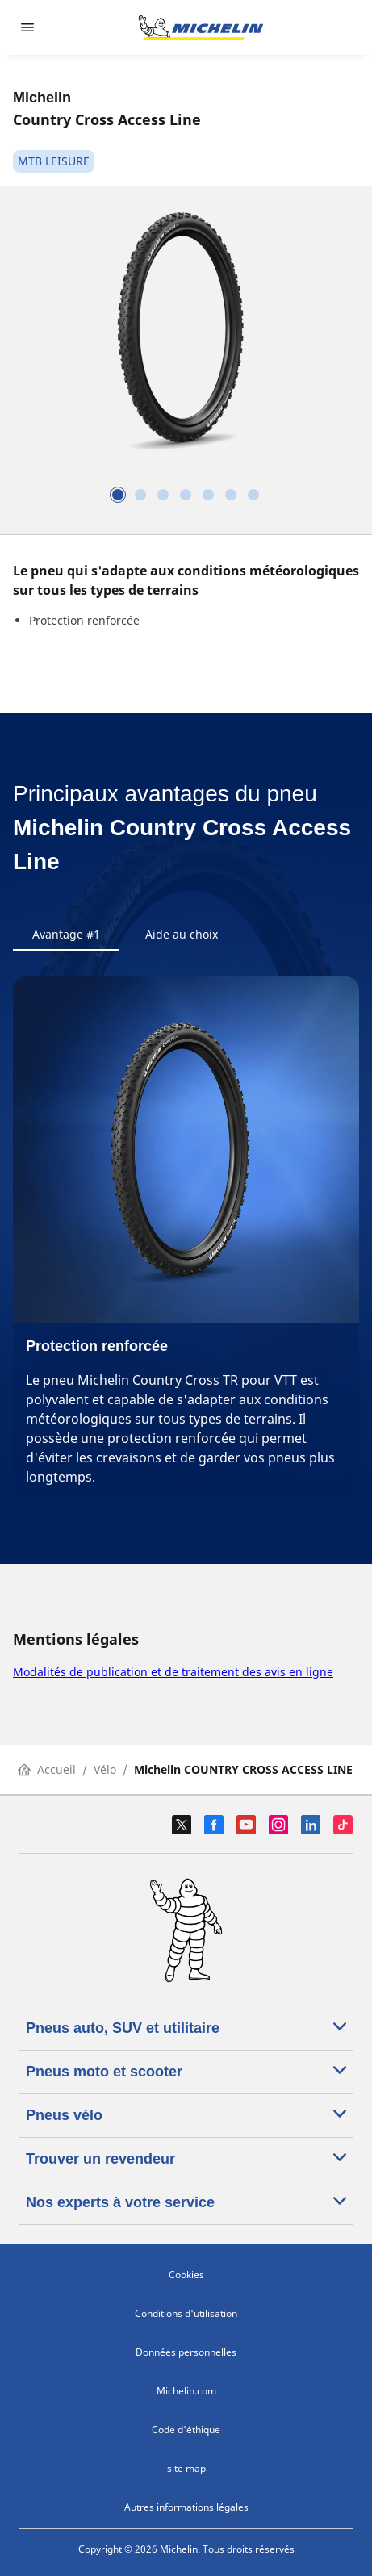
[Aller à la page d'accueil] (200, 27)
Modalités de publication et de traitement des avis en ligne (173, 1671)
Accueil (47, 1769)
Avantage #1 (66, 934)
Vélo (105, 1769)
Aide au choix (181, 934)
